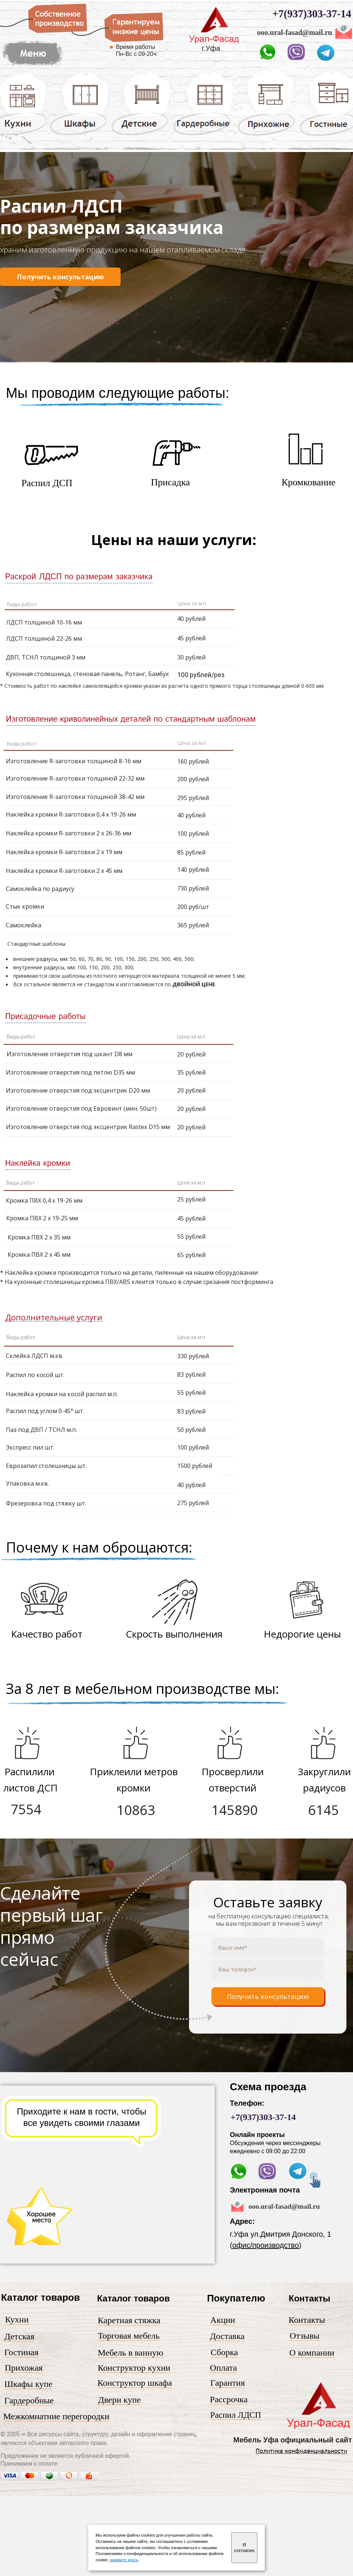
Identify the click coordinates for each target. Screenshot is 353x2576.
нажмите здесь (124, 2560)
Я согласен (244, 2547)
